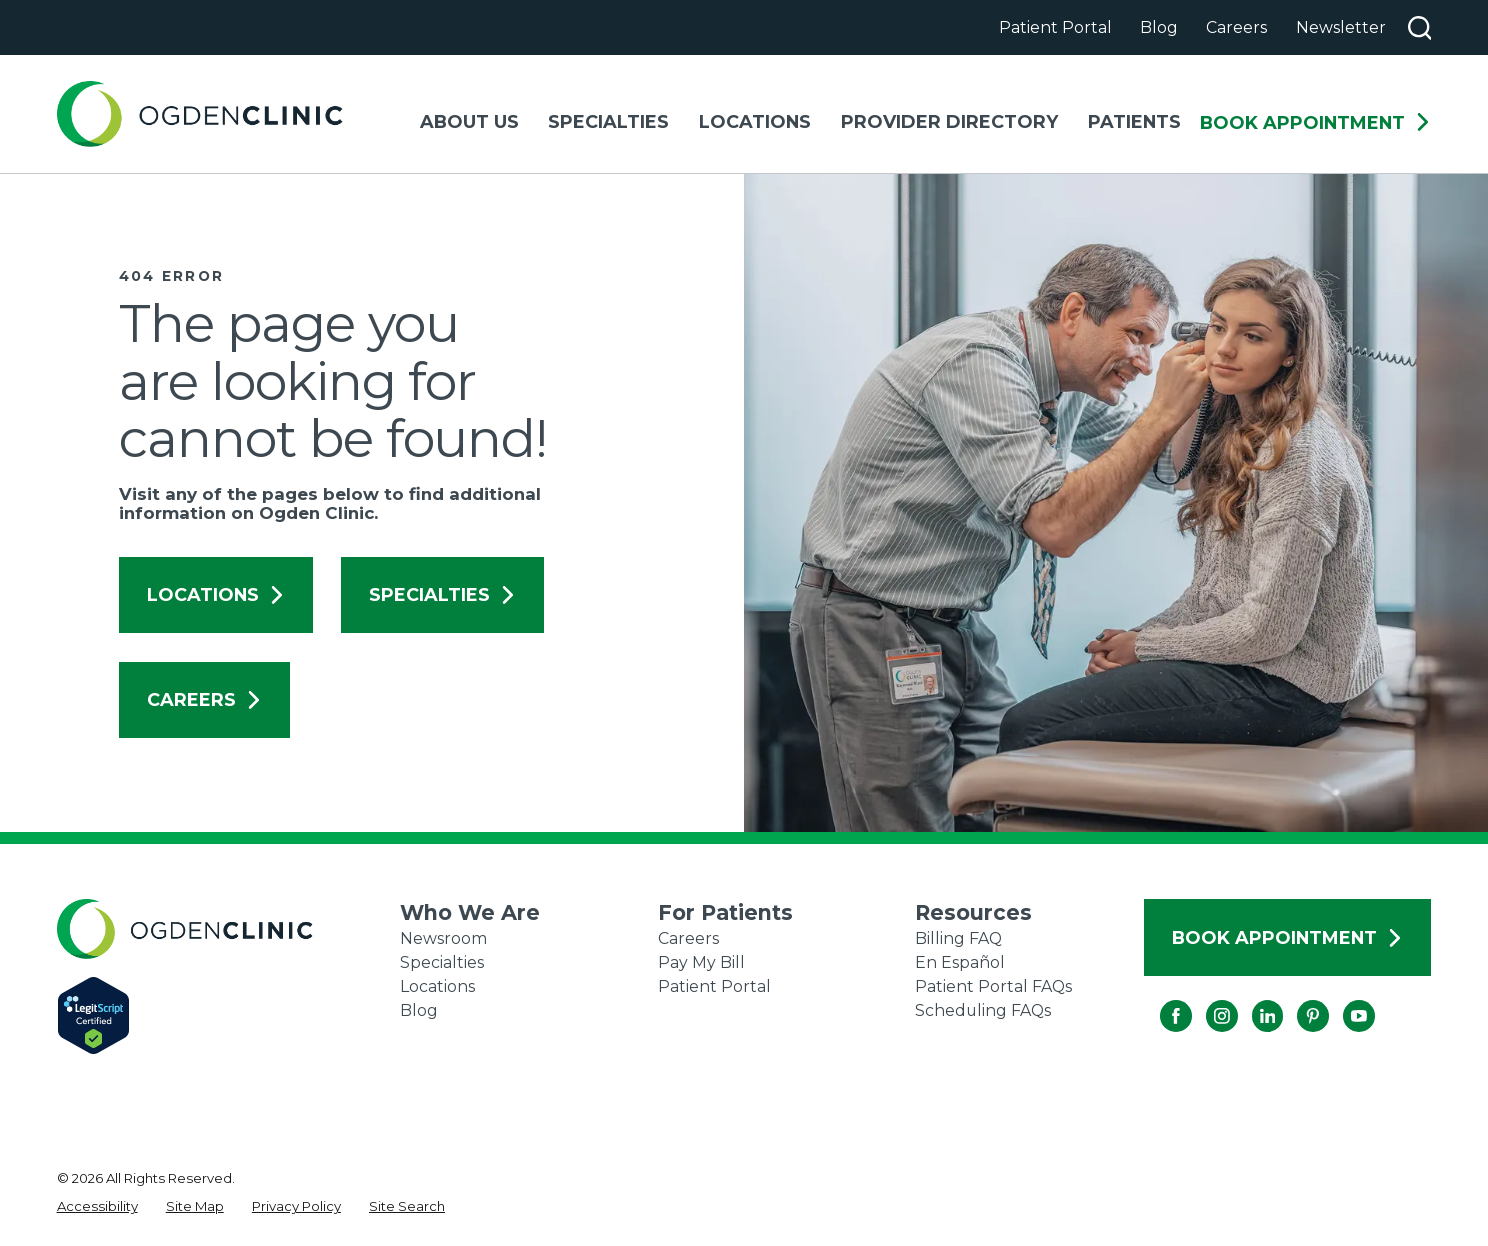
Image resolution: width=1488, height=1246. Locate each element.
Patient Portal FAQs (993, 986)
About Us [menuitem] (469, 121)
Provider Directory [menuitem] (949, 121)
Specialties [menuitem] (608, 121)
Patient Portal (1055, 27)
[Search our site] (1420, 28)
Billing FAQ (958, 938)
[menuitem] (97, 1207)
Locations (216, 594)
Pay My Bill (701, 962)
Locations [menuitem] (755, 121)
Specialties (443, 594)
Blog (1159, 27)
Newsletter (1341, 27)
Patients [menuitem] (1134, 121)
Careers (1236, 27)
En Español (960, 962)
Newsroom (443, 938)
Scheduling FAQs (983, 1010)
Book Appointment (1316, 123)
